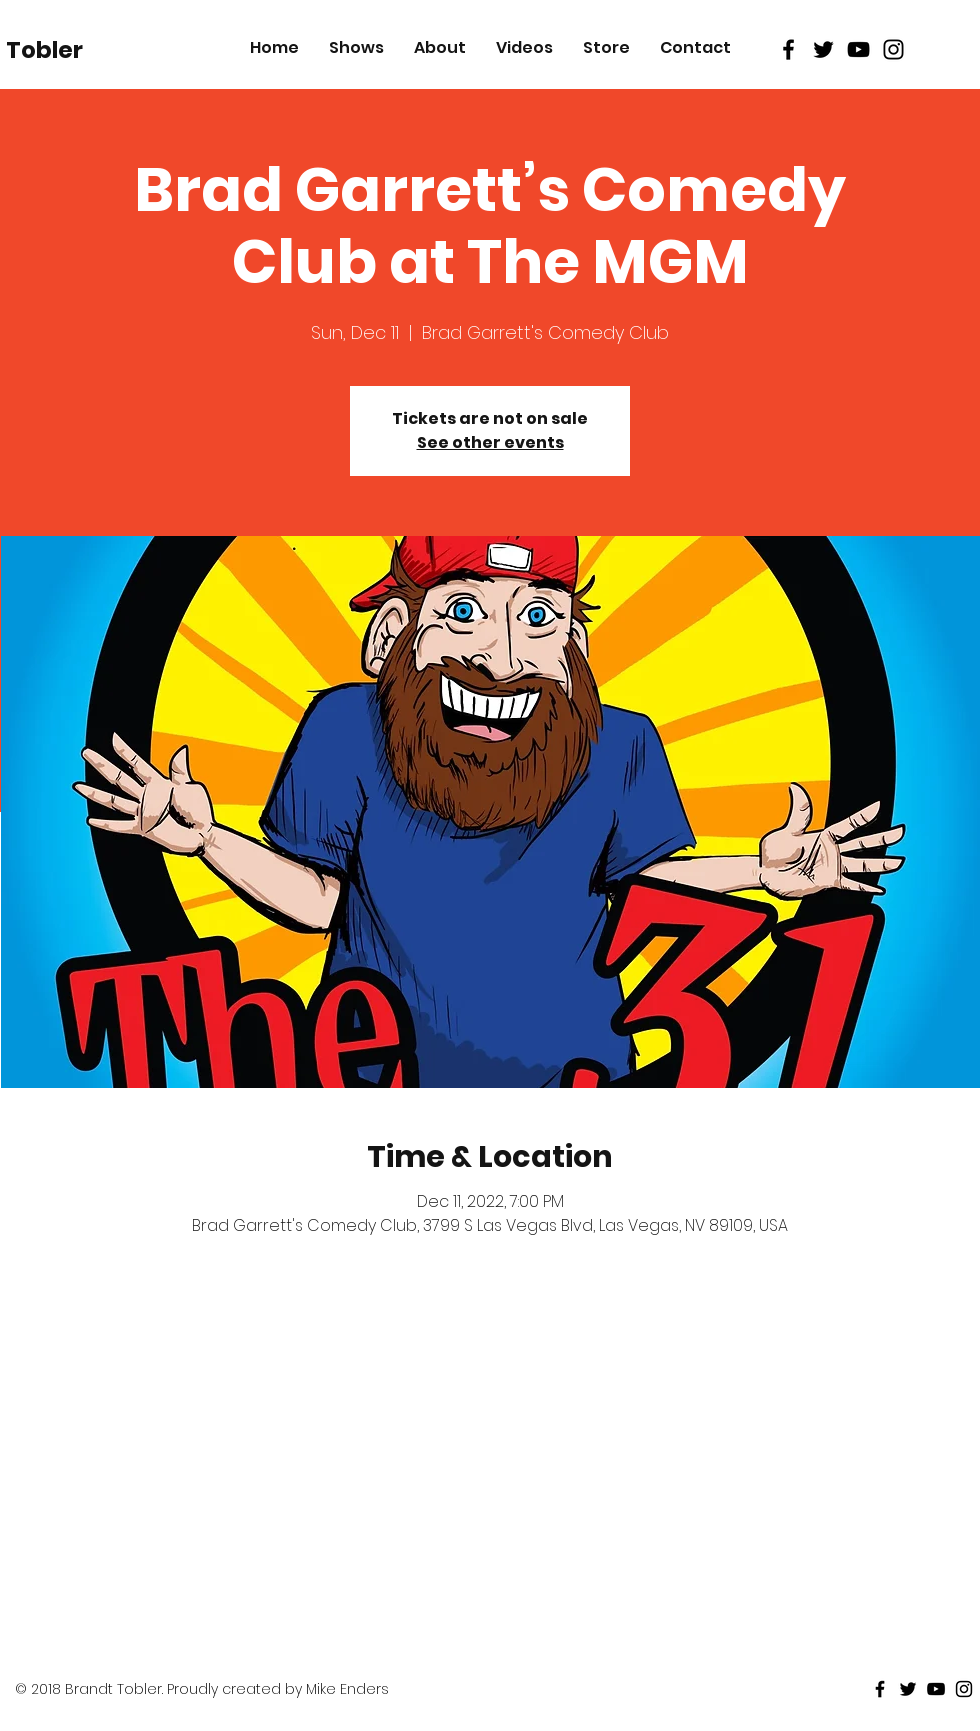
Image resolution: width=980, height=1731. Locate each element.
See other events (490, 442)
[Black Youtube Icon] (858, 49)
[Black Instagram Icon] (893, 49)
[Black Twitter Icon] (823, 49)
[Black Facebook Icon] (788, 49)
